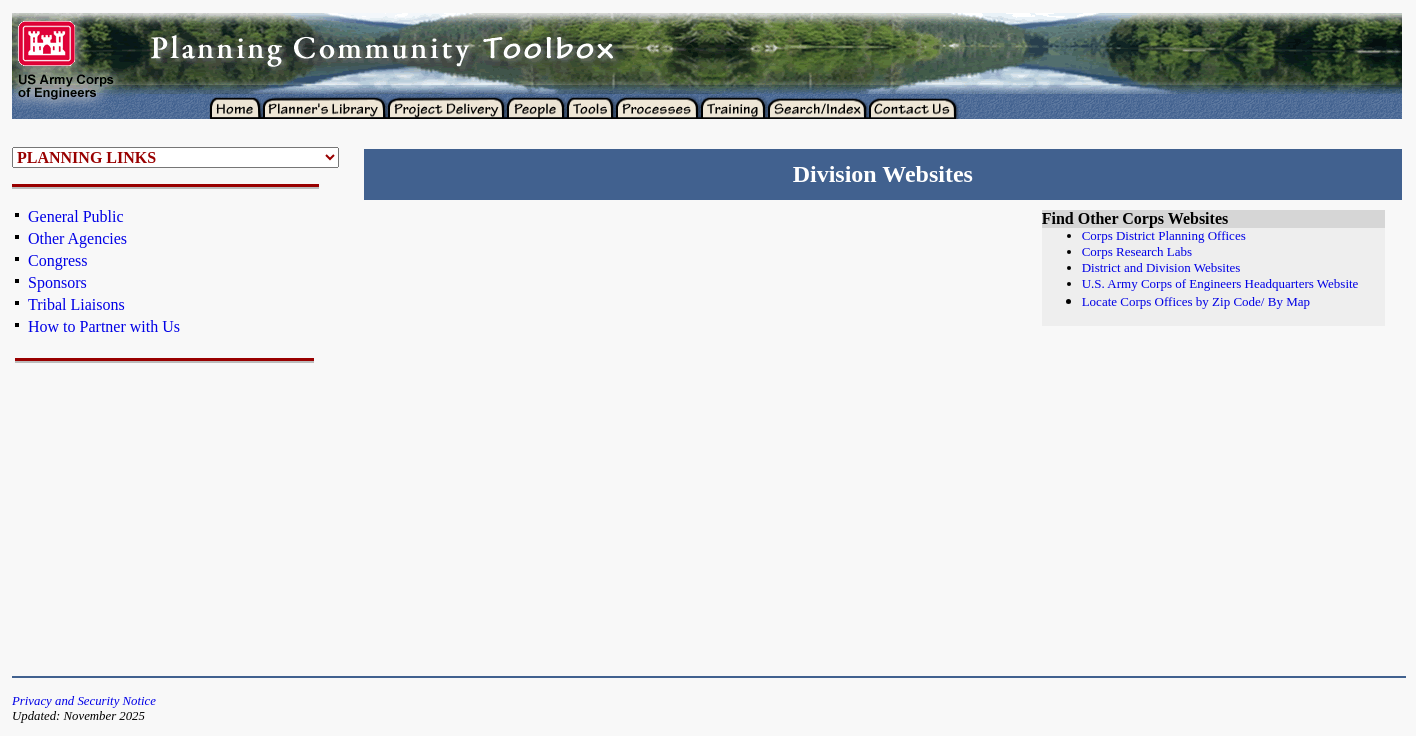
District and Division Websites (1161, 267)
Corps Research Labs (1137, 251)
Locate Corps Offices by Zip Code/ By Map (1196, 301)
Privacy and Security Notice (84, 701)
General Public (76, 216)
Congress (58, 260)
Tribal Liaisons (76, 304)
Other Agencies (77, 238)
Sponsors (57, 282)
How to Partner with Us (104, 326)
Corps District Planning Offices (1164, 235)
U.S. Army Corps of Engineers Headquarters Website (1220, 283)
